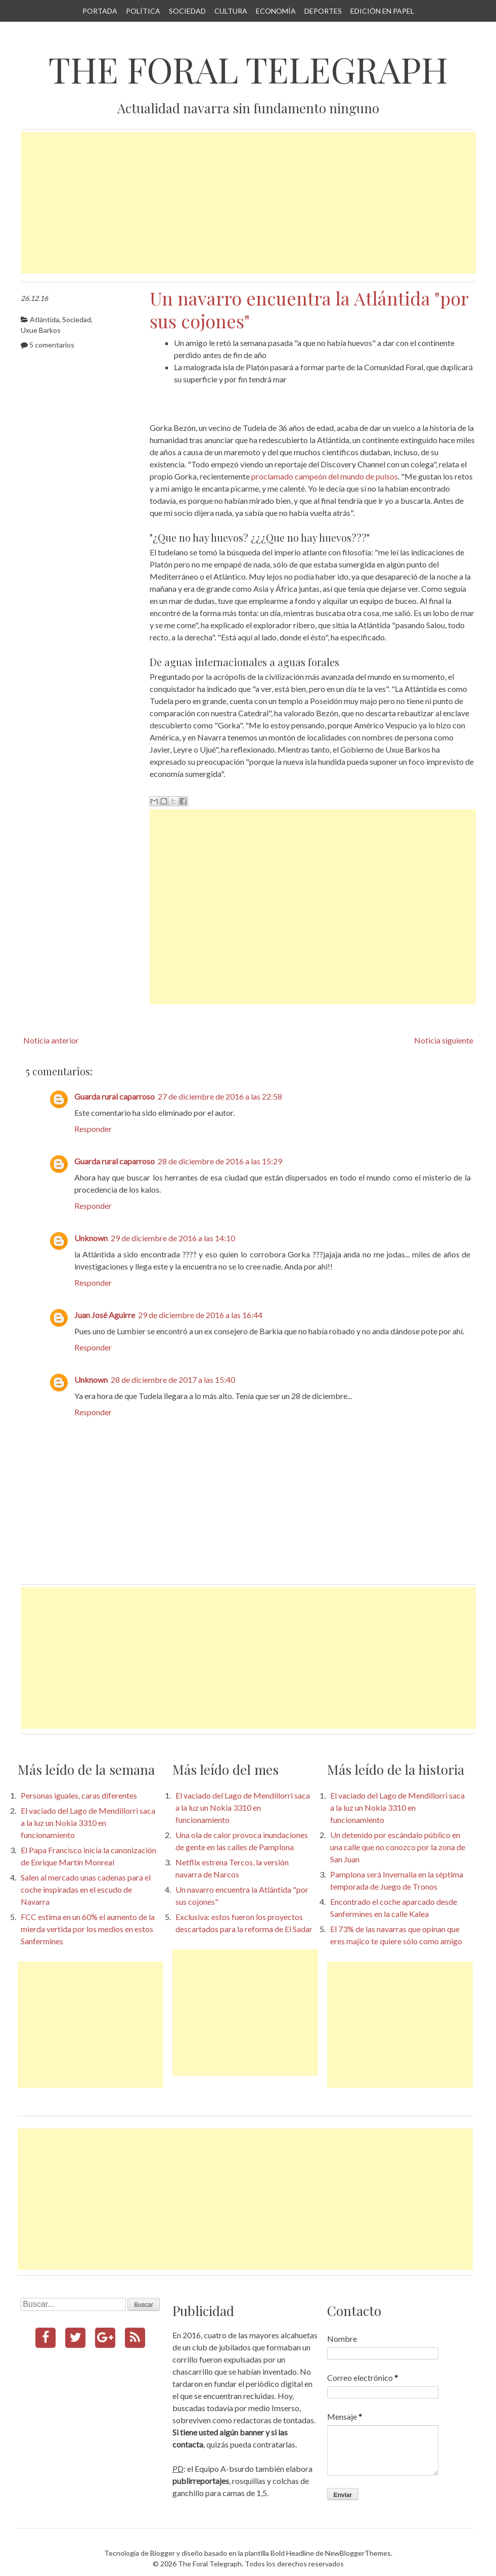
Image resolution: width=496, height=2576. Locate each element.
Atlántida (44, 319)
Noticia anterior (51, 1040)
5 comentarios (51, 344)
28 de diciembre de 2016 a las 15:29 (220, 1161)
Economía (276, 11)
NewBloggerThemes (358, 2553)
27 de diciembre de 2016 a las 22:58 (220, 1096)
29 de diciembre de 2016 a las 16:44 (200, 1315)
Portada (99, 11)
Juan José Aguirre (104, 1315)
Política (143, 11)
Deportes (323, 11)
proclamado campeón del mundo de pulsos (324, 476)
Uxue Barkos (41, 330)
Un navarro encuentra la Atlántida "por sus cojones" (309, 309)
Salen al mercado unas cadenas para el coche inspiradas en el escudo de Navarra (86, 1889)
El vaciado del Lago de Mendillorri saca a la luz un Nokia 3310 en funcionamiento (88, 1823)
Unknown (91, 1238)
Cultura (230, 11)
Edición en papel (382, 11)
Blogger (162, 2553)
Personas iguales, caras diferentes (79, 1795)
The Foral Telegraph (248, 69)
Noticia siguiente (443, 1040)
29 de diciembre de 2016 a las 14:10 (173, 1238)
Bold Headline (292, 2553)
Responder (93, 1128)
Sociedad (187, 11)
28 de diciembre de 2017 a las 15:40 (173, 1379)
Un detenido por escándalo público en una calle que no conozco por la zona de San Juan (397, 1847)
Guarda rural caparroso (114, 1096)
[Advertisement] (248, 203)
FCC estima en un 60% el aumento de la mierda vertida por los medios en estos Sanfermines (88, 1929)
